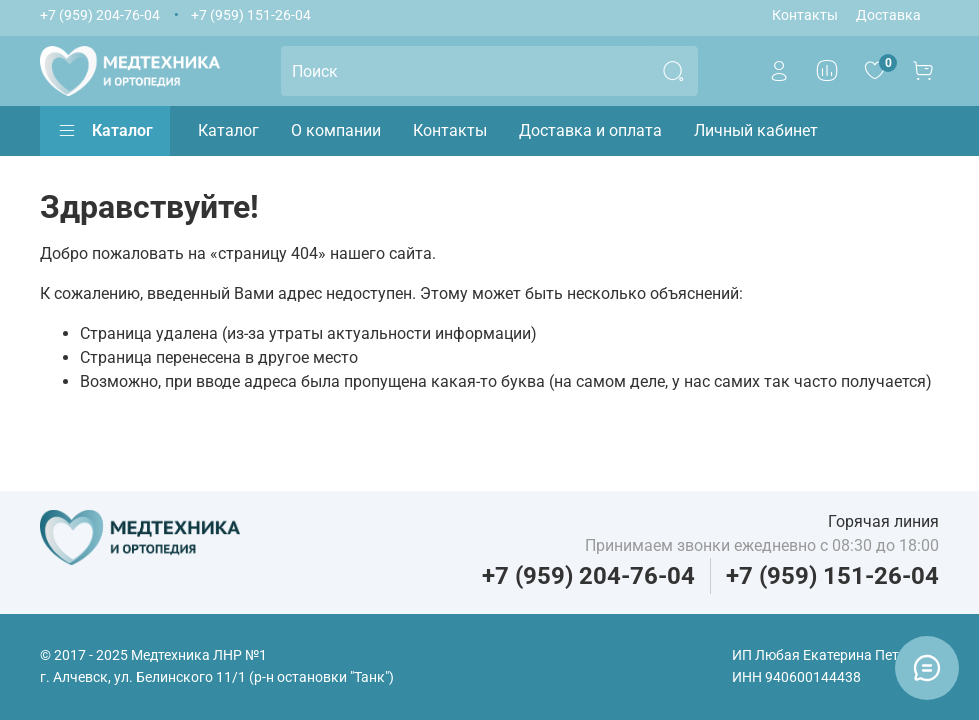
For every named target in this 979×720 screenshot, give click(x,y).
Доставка (888, 15)
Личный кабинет (756, 130)
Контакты (805, 15)
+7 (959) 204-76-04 (100, 15)
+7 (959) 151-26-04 (251, 15)
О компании (336, 130)
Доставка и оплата (590, 130)
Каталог (105, 131)
